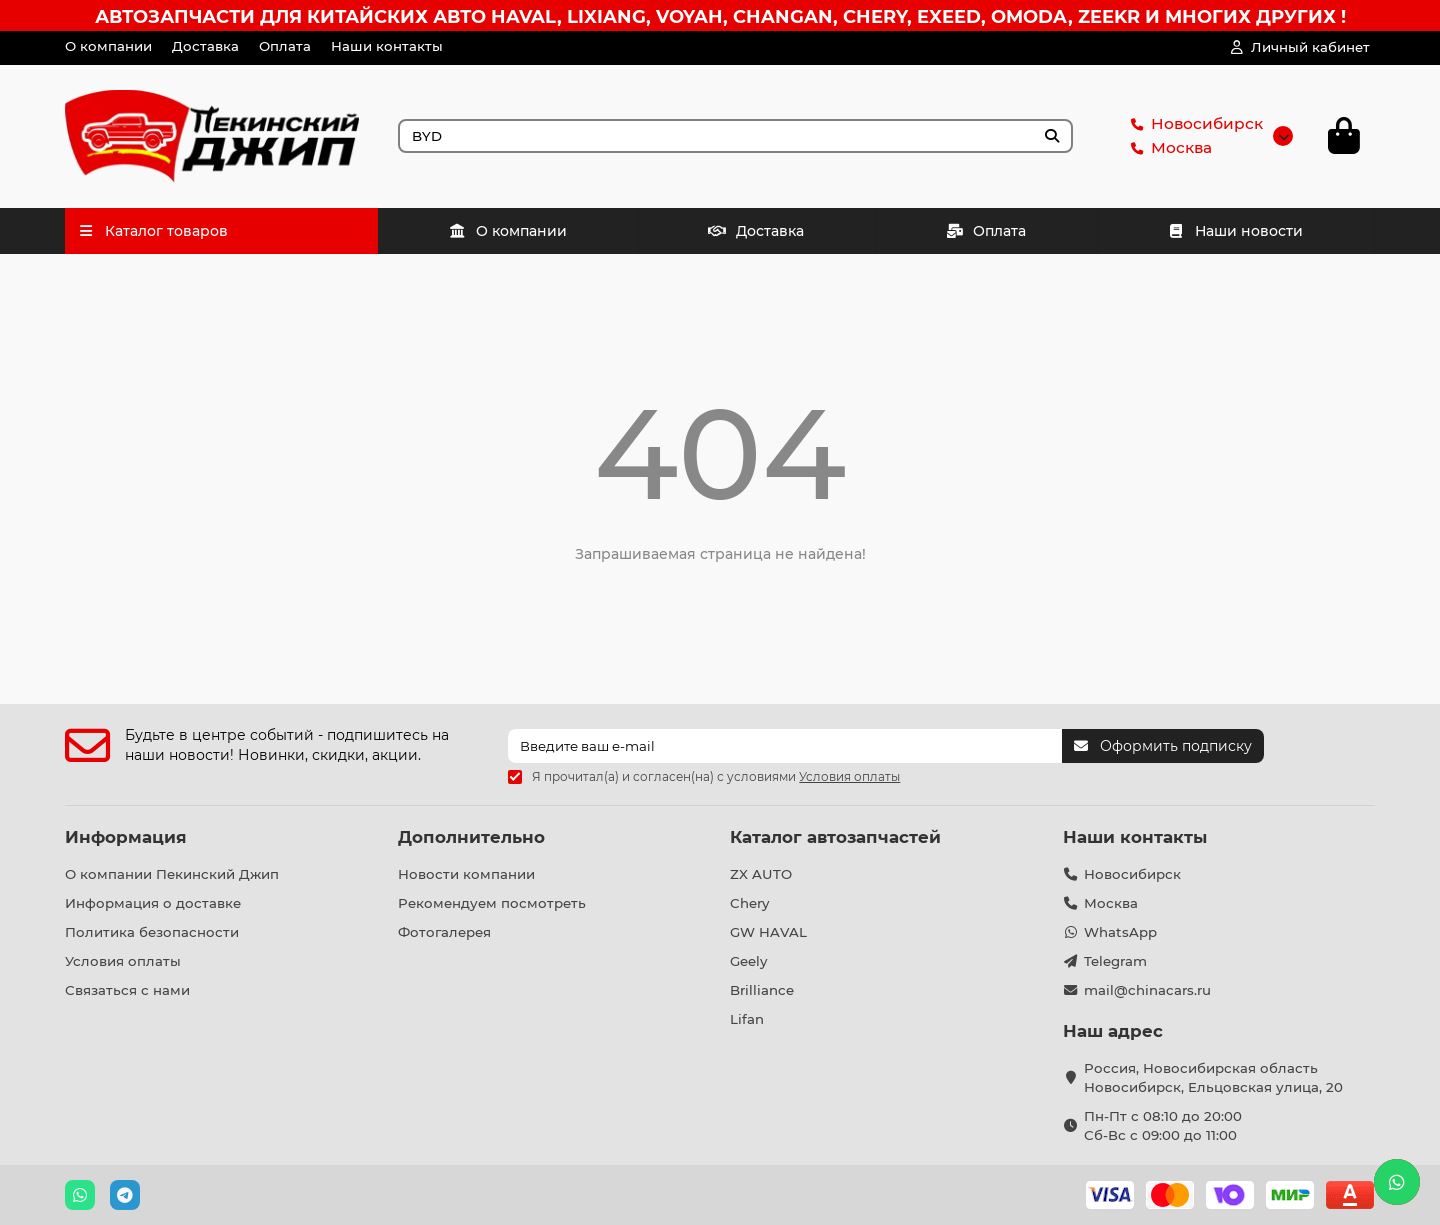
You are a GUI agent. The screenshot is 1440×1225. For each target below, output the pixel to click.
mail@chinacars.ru (1147, 990)
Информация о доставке (153, 903)
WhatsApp (1120, 932)
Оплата (285, 46)
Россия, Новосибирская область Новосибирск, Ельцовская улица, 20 (1213, 1077)
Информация (126, 837)
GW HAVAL (768, 932)
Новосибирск (1193, 124)
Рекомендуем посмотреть (492, 903)
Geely (748, 961)
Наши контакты (387, 46)
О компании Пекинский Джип (172, 874)
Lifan (747, 1019)
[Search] (736, 136)
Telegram (1115, 961)
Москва (1167, 148)
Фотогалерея (444, 932)
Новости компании (466, 874)
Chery (749, 903)
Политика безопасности (152, 932)
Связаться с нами (127, 990)
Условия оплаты (123, 961)
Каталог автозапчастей (835, 837)
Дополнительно (471, 837)
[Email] (785, 746)
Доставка (205, 46)
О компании (108, 46)
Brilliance (762, 990)
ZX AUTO (761, 874)
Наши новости (1236, 231)
